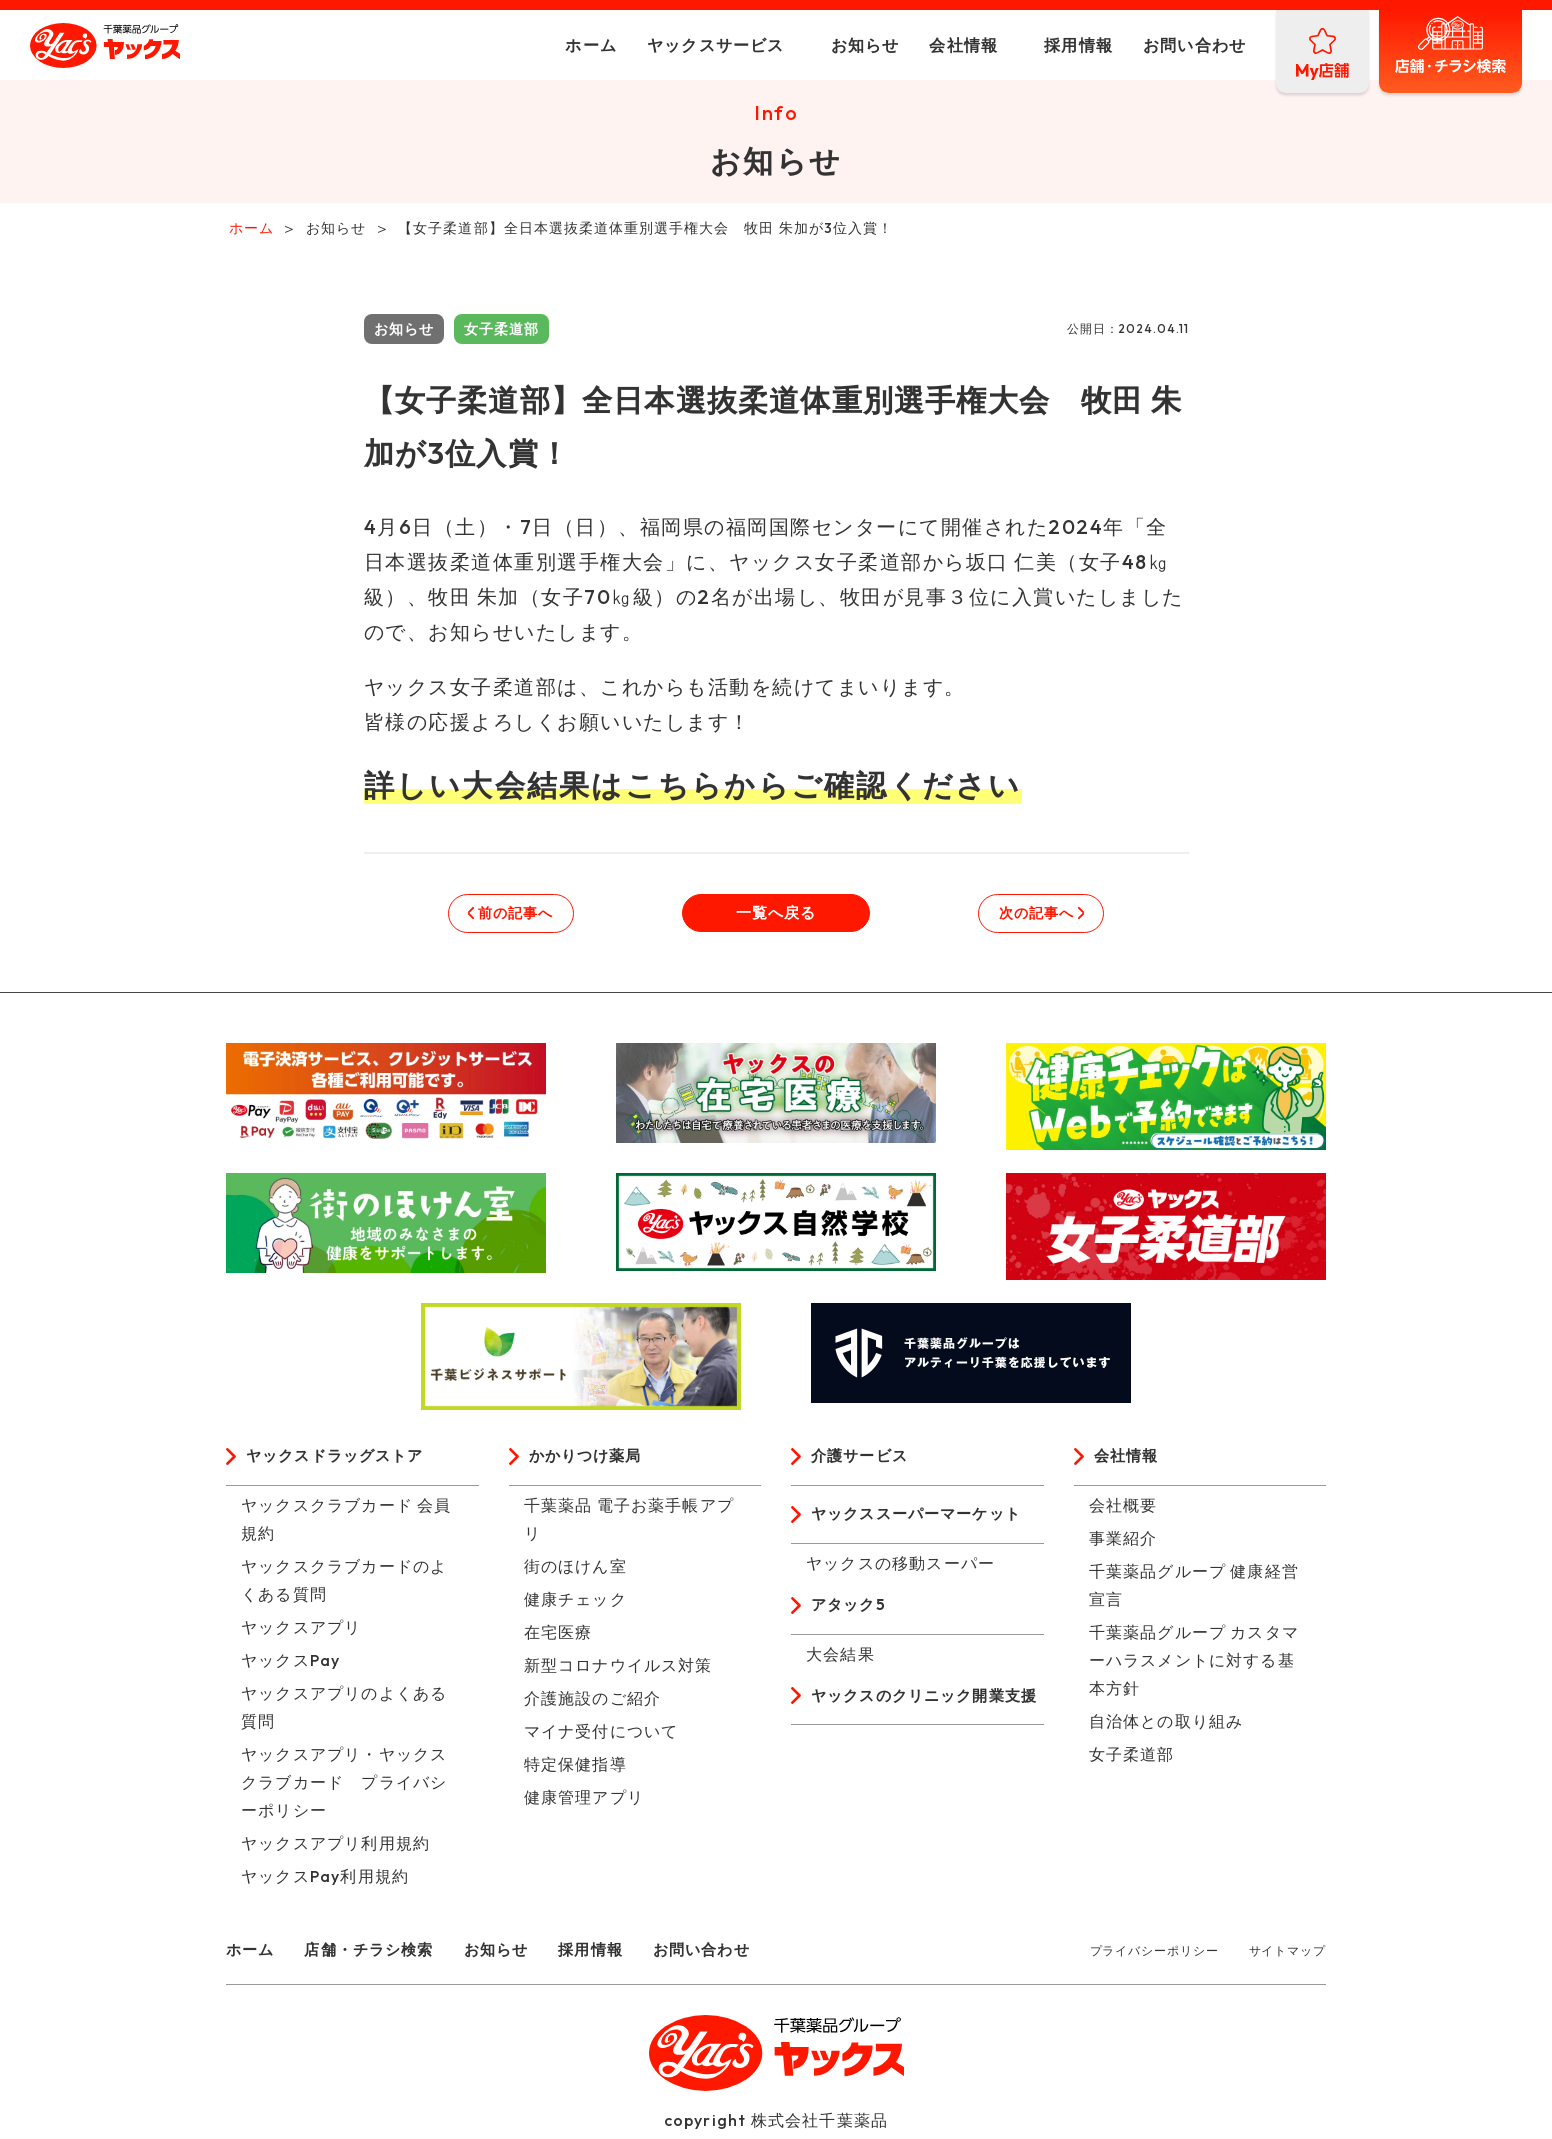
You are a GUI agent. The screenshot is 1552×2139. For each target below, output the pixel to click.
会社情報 (914, 45)
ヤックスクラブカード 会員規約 (346, 1525)
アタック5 (850, 1613)
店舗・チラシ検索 (377, 1955)
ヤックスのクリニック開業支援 (923, 1719)
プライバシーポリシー (1154, 1956)
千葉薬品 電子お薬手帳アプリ (629, 1525)
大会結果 (840, 1662)
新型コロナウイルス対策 (618, 1671)
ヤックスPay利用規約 (325, 1882)
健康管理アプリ (584, 1803)
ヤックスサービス (667, 45)
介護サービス (862, 1462)
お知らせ (815, 45)
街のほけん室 (575, 1572)
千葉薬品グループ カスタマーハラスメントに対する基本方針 (1194, 1666)
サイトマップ (1287, 1956)
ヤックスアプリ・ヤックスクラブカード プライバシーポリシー (344, 1788)
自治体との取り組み (1166, 1727)
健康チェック (575, 1605)
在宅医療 (558, 1638)
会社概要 (1123, 1511)
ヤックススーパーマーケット (923, 1521)
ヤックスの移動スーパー (900, 1570)
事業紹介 (1123, 1544)
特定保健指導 (575, 1770)
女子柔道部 (1132, 1760)
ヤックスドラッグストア (340, 1462)
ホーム (542, 45)
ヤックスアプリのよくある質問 (344, 1713)
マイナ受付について (601, 1737)
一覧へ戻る (776, 917)
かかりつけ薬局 (589, 1462)
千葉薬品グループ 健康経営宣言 (1194, 1591)
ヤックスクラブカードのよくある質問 (344, 1586)
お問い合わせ (1145, 45)
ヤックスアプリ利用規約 (335, 1849)
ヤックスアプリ (301, 1633)
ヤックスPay (290, 1666)
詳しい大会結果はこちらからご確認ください (693, 789)
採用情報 (1029, 45)
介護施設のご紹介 (593, 1704)
